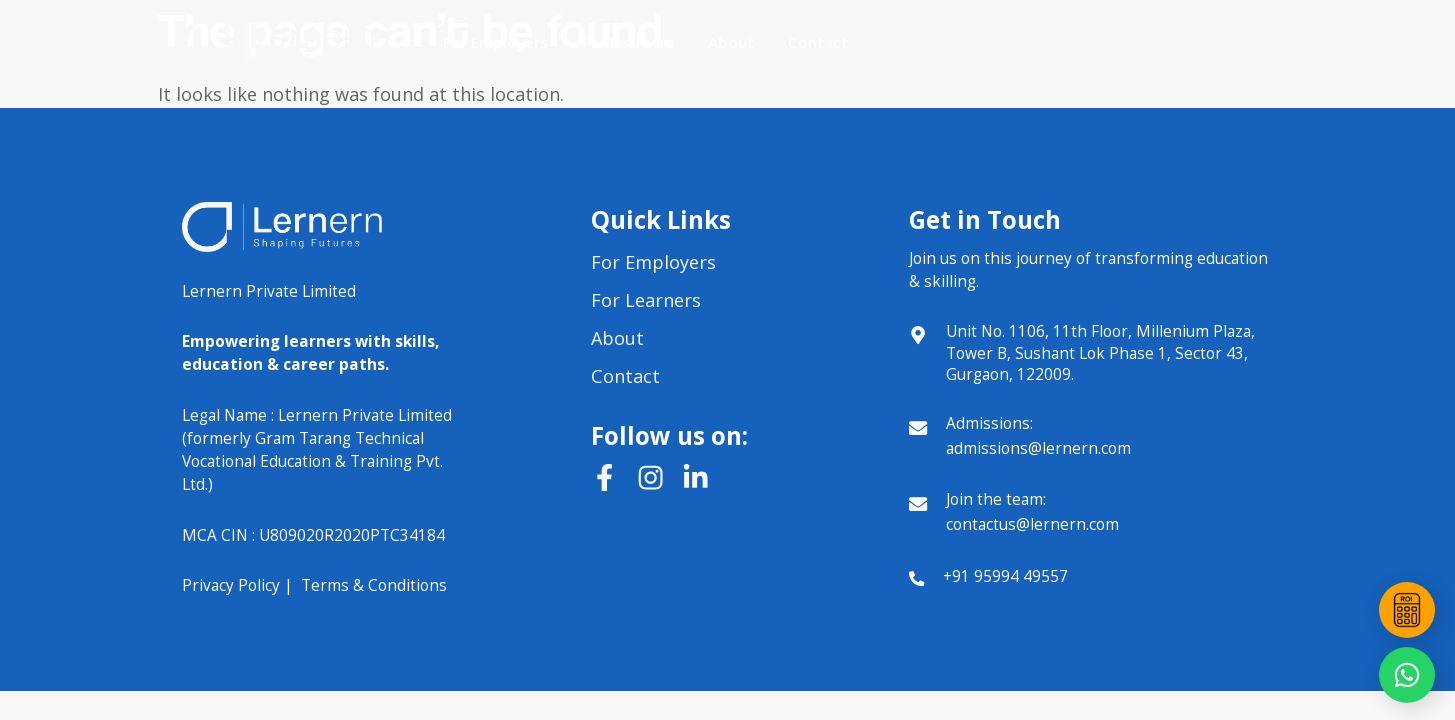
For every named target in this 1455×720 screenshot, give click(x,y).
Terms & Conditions (374, 585)
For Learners (628, 42)
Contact (818, 42)
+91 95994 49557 (1005, 576)
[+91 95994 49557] (916, 578)
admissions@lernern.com (1038, 448)
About (731, 42)
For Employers (495, 42)
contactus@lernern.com (1032, 524)
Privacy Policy (231, 585)
